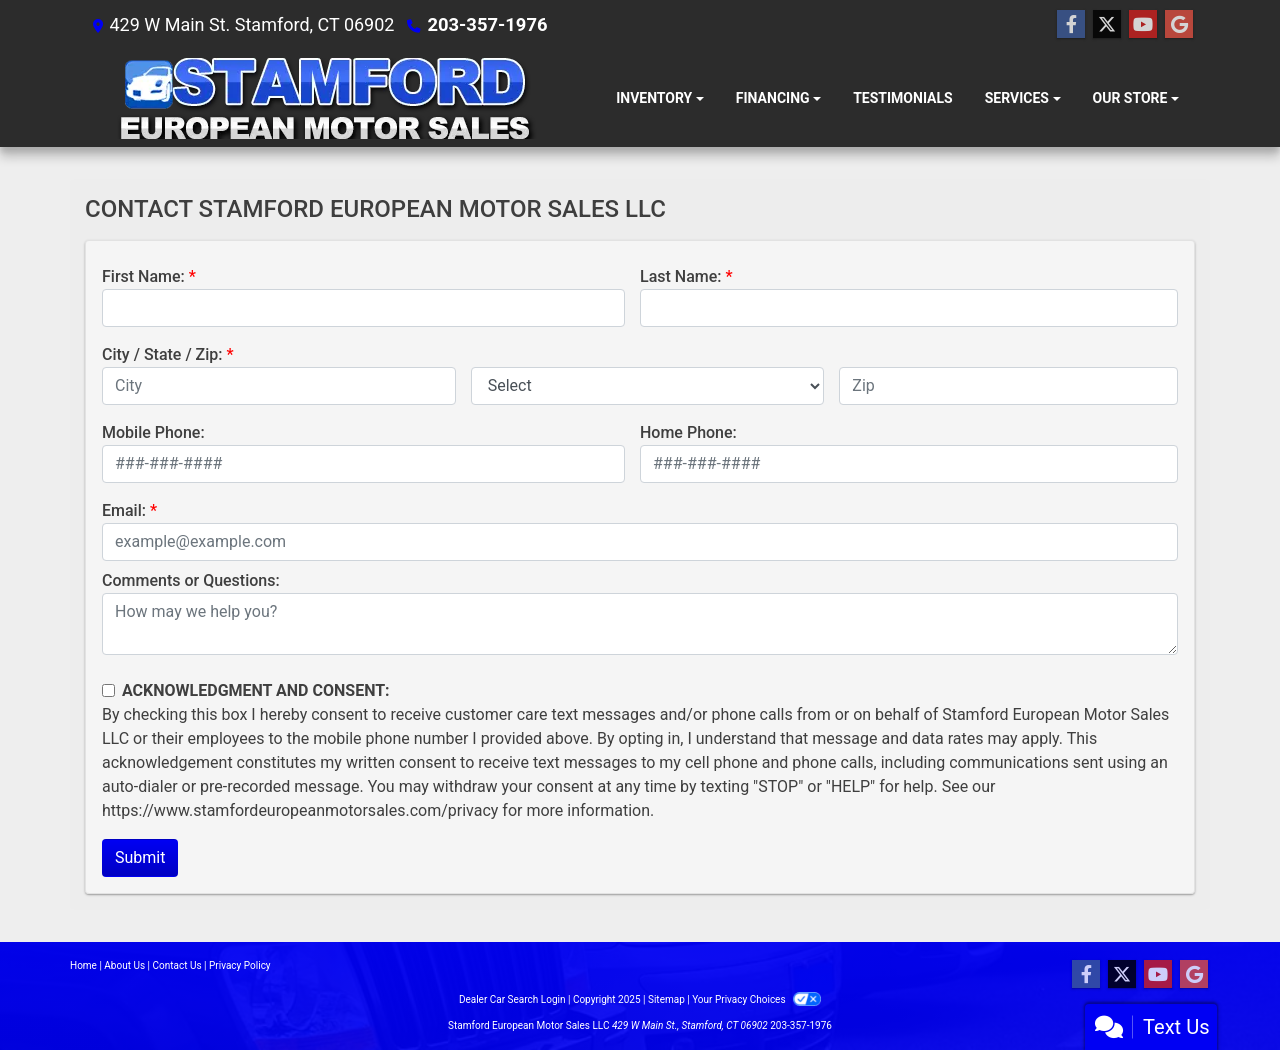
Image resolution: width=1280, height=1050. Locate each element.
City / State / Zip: (162, 354)
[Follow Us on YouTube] (1143, 25)
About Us (124, 965)
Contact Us (177, 965)
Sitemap (666, 999)
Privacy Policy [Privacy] (240, 965)
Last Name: (681, 276)
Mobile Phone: (153, 432)
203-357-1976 (485, 24)
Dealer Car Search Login (512, 999)
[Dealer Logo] (324, 98)
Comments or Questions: (191, 580)
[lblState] (648, 386)
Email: (124, 510)
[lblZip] (1008, 386)
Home (83, 965)
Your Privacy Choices (756, 999)
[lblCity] (279, 386)
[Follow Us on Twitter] (1107, 25)
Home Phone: (688, 432)
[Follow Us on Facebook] (1071, 25)
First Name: (143, 276)
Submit (140, 857)
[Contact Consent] (108, 690)
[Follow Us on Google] (1179, 25)
